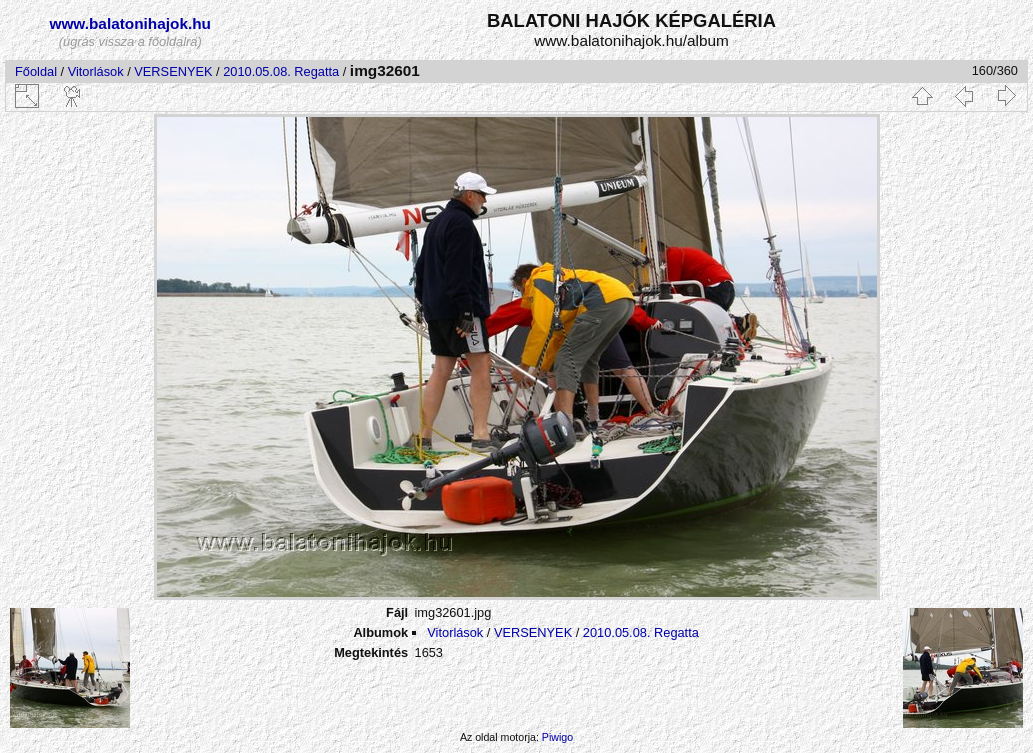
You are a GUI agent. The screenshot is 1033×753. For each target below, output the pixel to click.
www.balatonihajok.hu (130, 23)
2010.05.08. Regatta (281, 71)
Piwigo (557, 737)
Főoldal (36, 71)
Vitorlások (96, 71)
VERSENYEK (173, 71)
